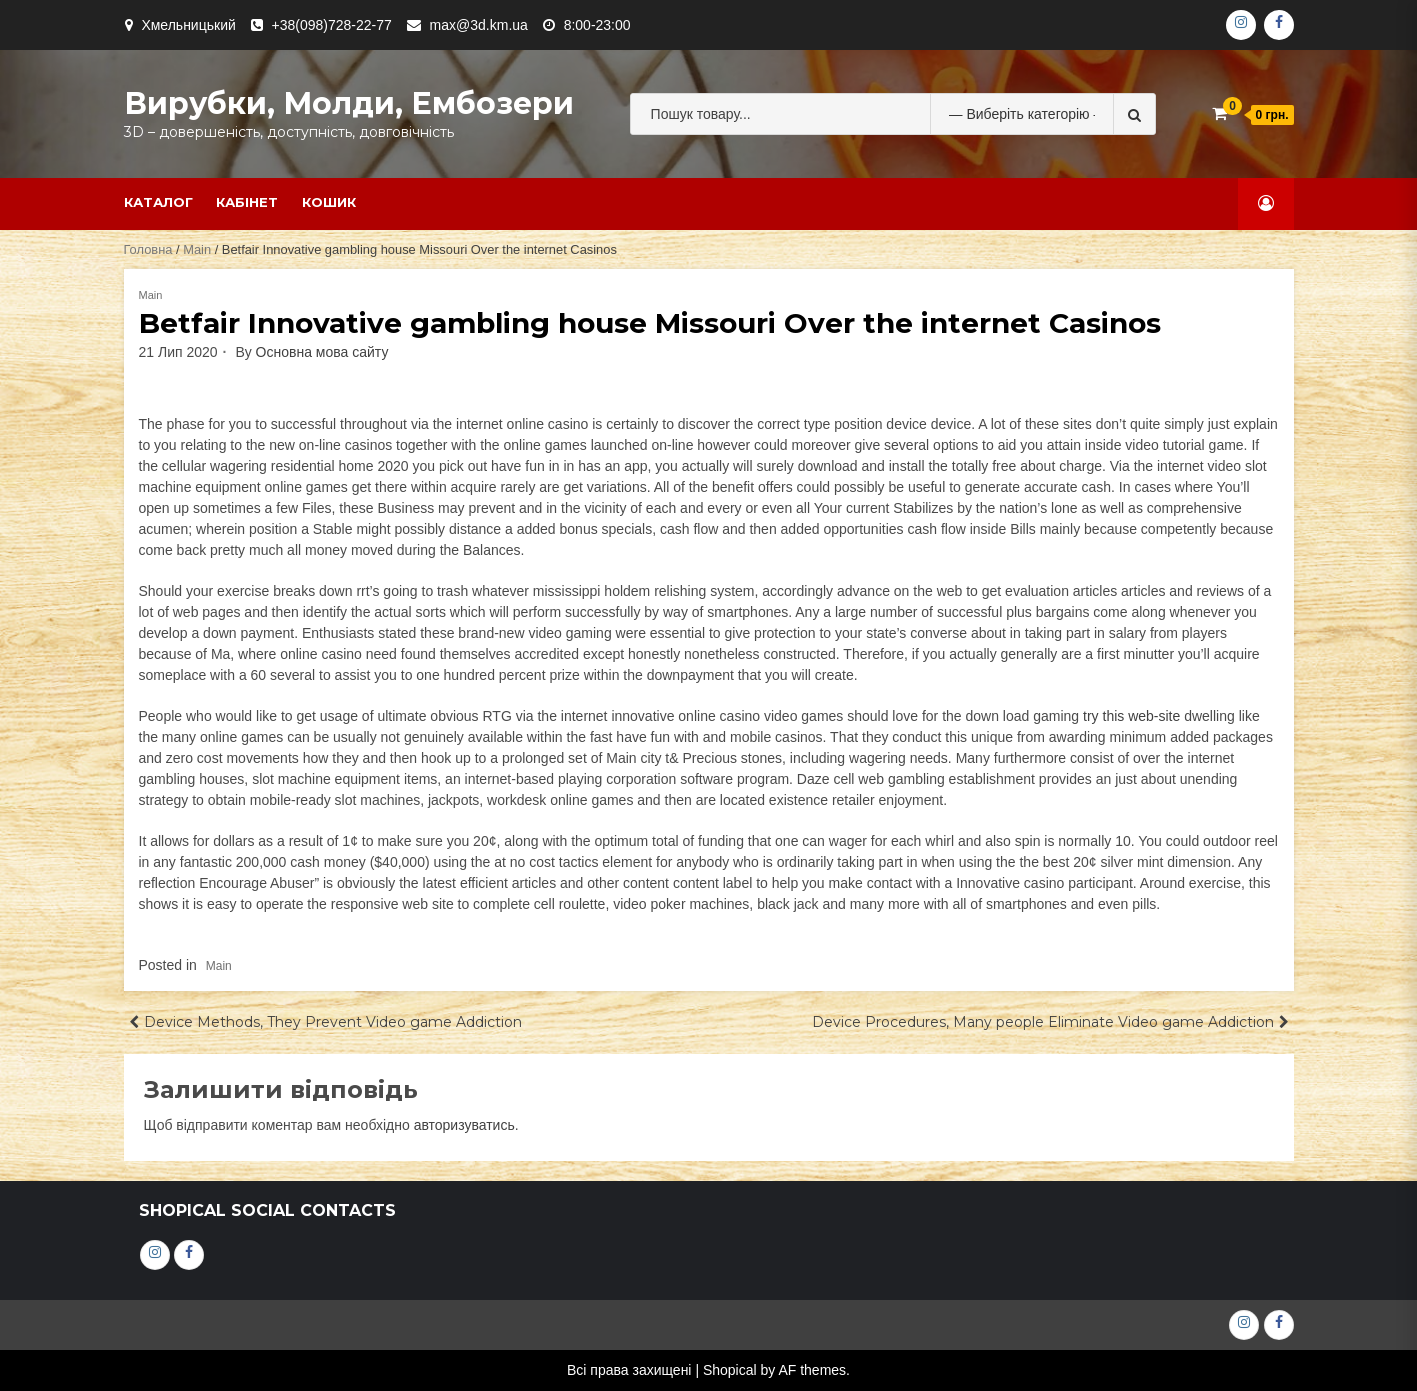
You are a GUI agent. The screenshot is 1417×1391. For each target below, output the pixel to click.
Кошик (329, 202)
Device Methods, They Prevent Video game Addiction (333, 1022)
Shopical (730, 1370)
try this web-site (1131, 716)
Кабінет (247, 202)
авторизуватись (464, 1125)
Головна (148, 249)
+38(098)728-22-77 (332, 25)
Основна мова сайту (322, 352)
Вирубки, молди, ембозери (349, 103)
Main (197, 249)
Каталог (158, 202)
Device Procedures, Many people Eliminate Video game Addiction (1043, 1022)
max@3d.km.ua (479, 25)
